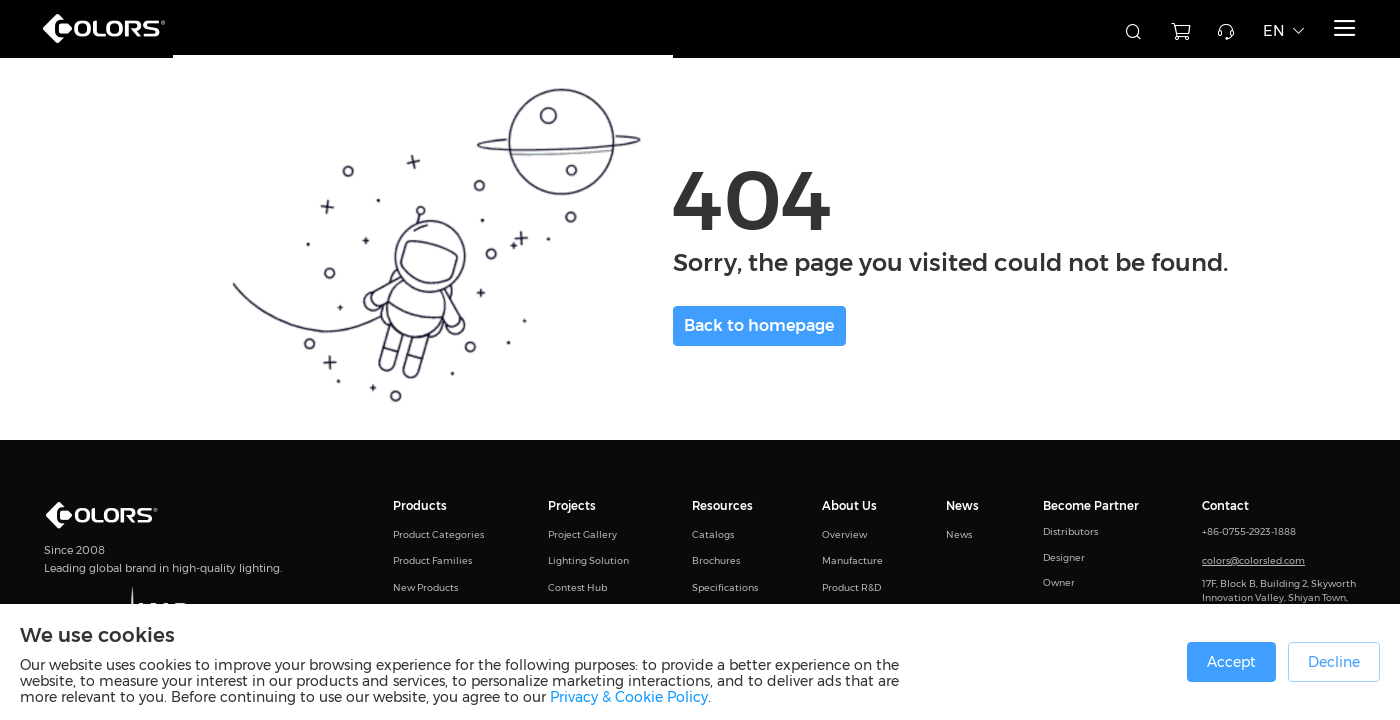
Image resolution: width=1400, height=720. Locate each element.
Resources (722, 506)
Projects (572, 506)
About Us (849, 506)
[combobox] (1009, 29)
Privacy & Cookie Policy (629, 697)
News (962, 506)
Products (420, 506)
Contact (1225, 506)
